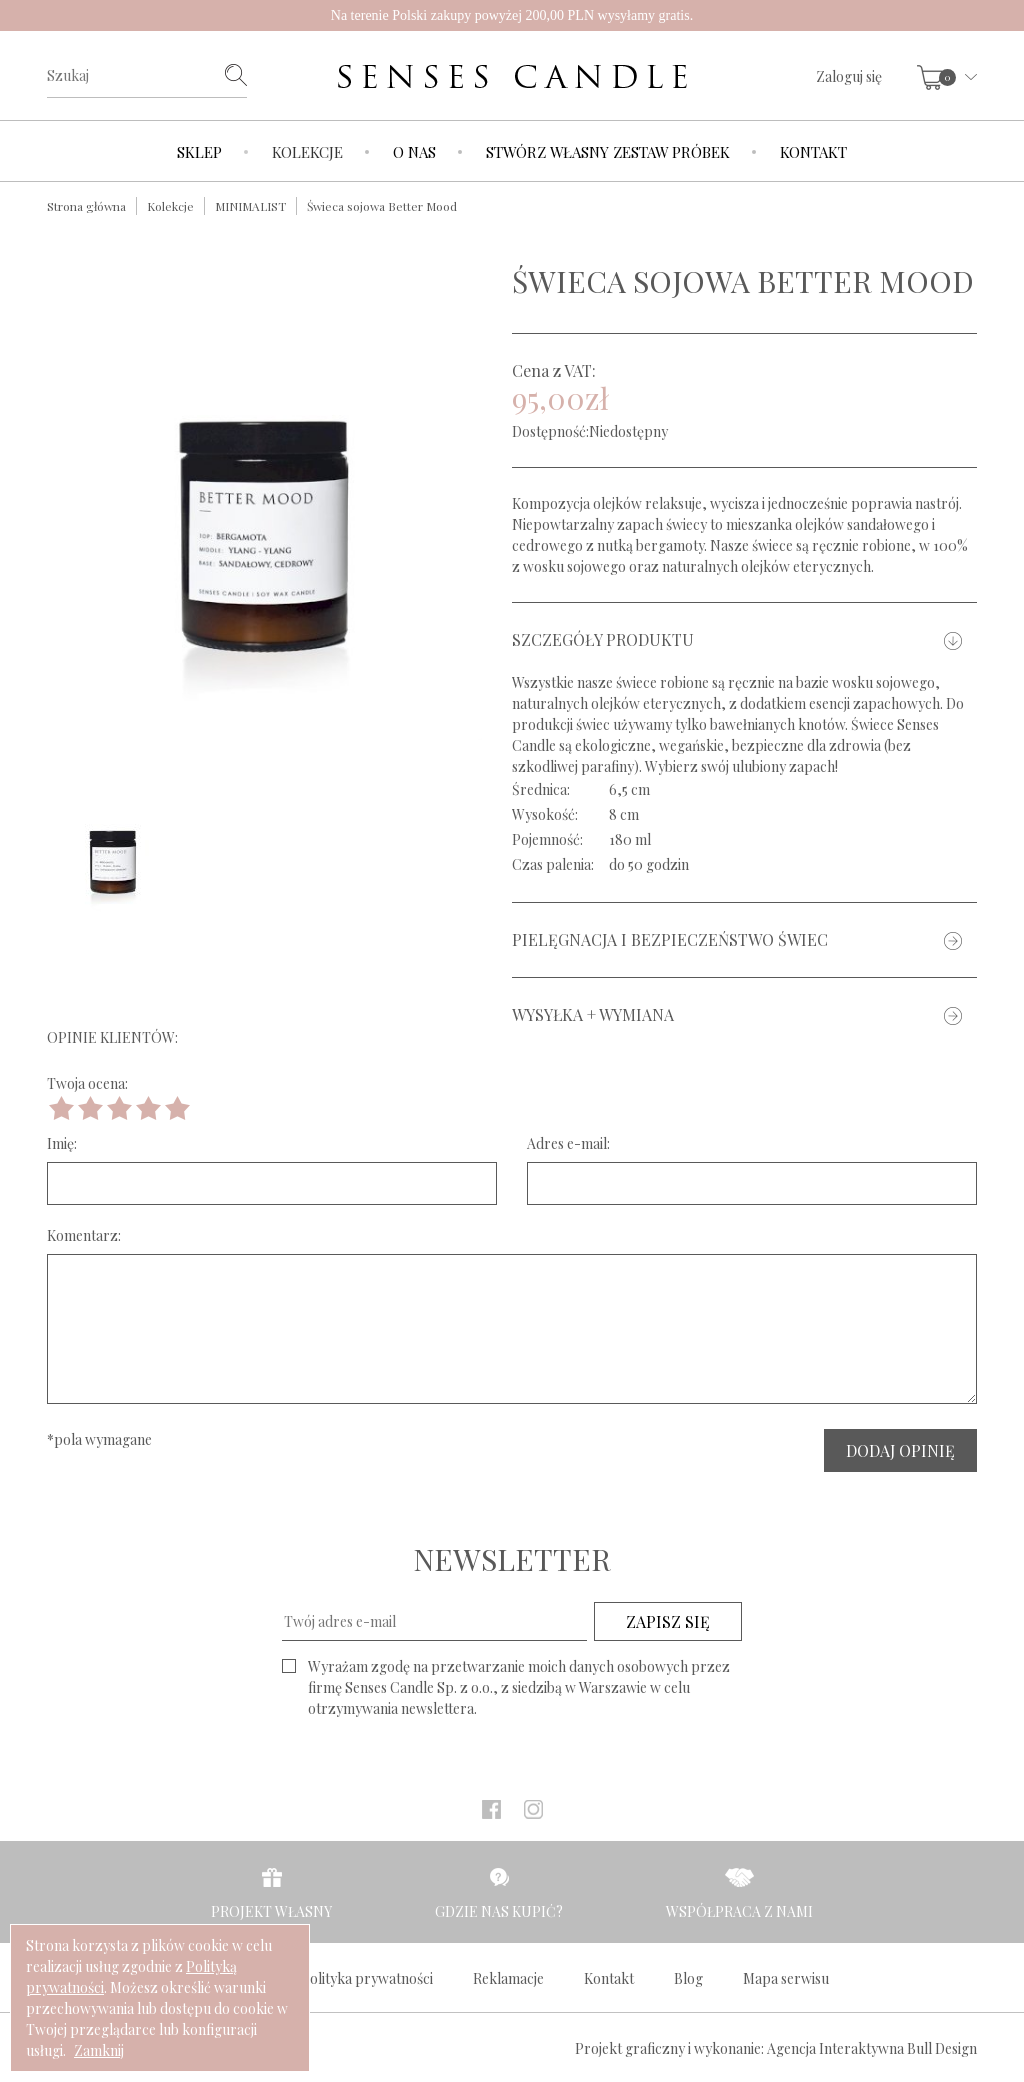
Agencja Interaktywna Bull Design (872, 2048)
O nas (414, 152)
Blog (688, 1978)
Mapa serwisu (786, 1978)
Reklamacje (508, 1978)
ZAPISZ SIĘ (668, 1621)
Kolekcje (307, 152)
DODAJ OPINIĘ (900, 1450)
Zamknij (99, 2050)
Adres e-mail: (568, 1143)
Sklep (199, 152)
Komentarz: (84, 1235)
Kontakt (813, 152)
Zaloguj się (849, 76)
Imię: (62, 1143)
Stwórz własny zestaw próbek (608, 152)
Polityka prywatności (367, 1978)
